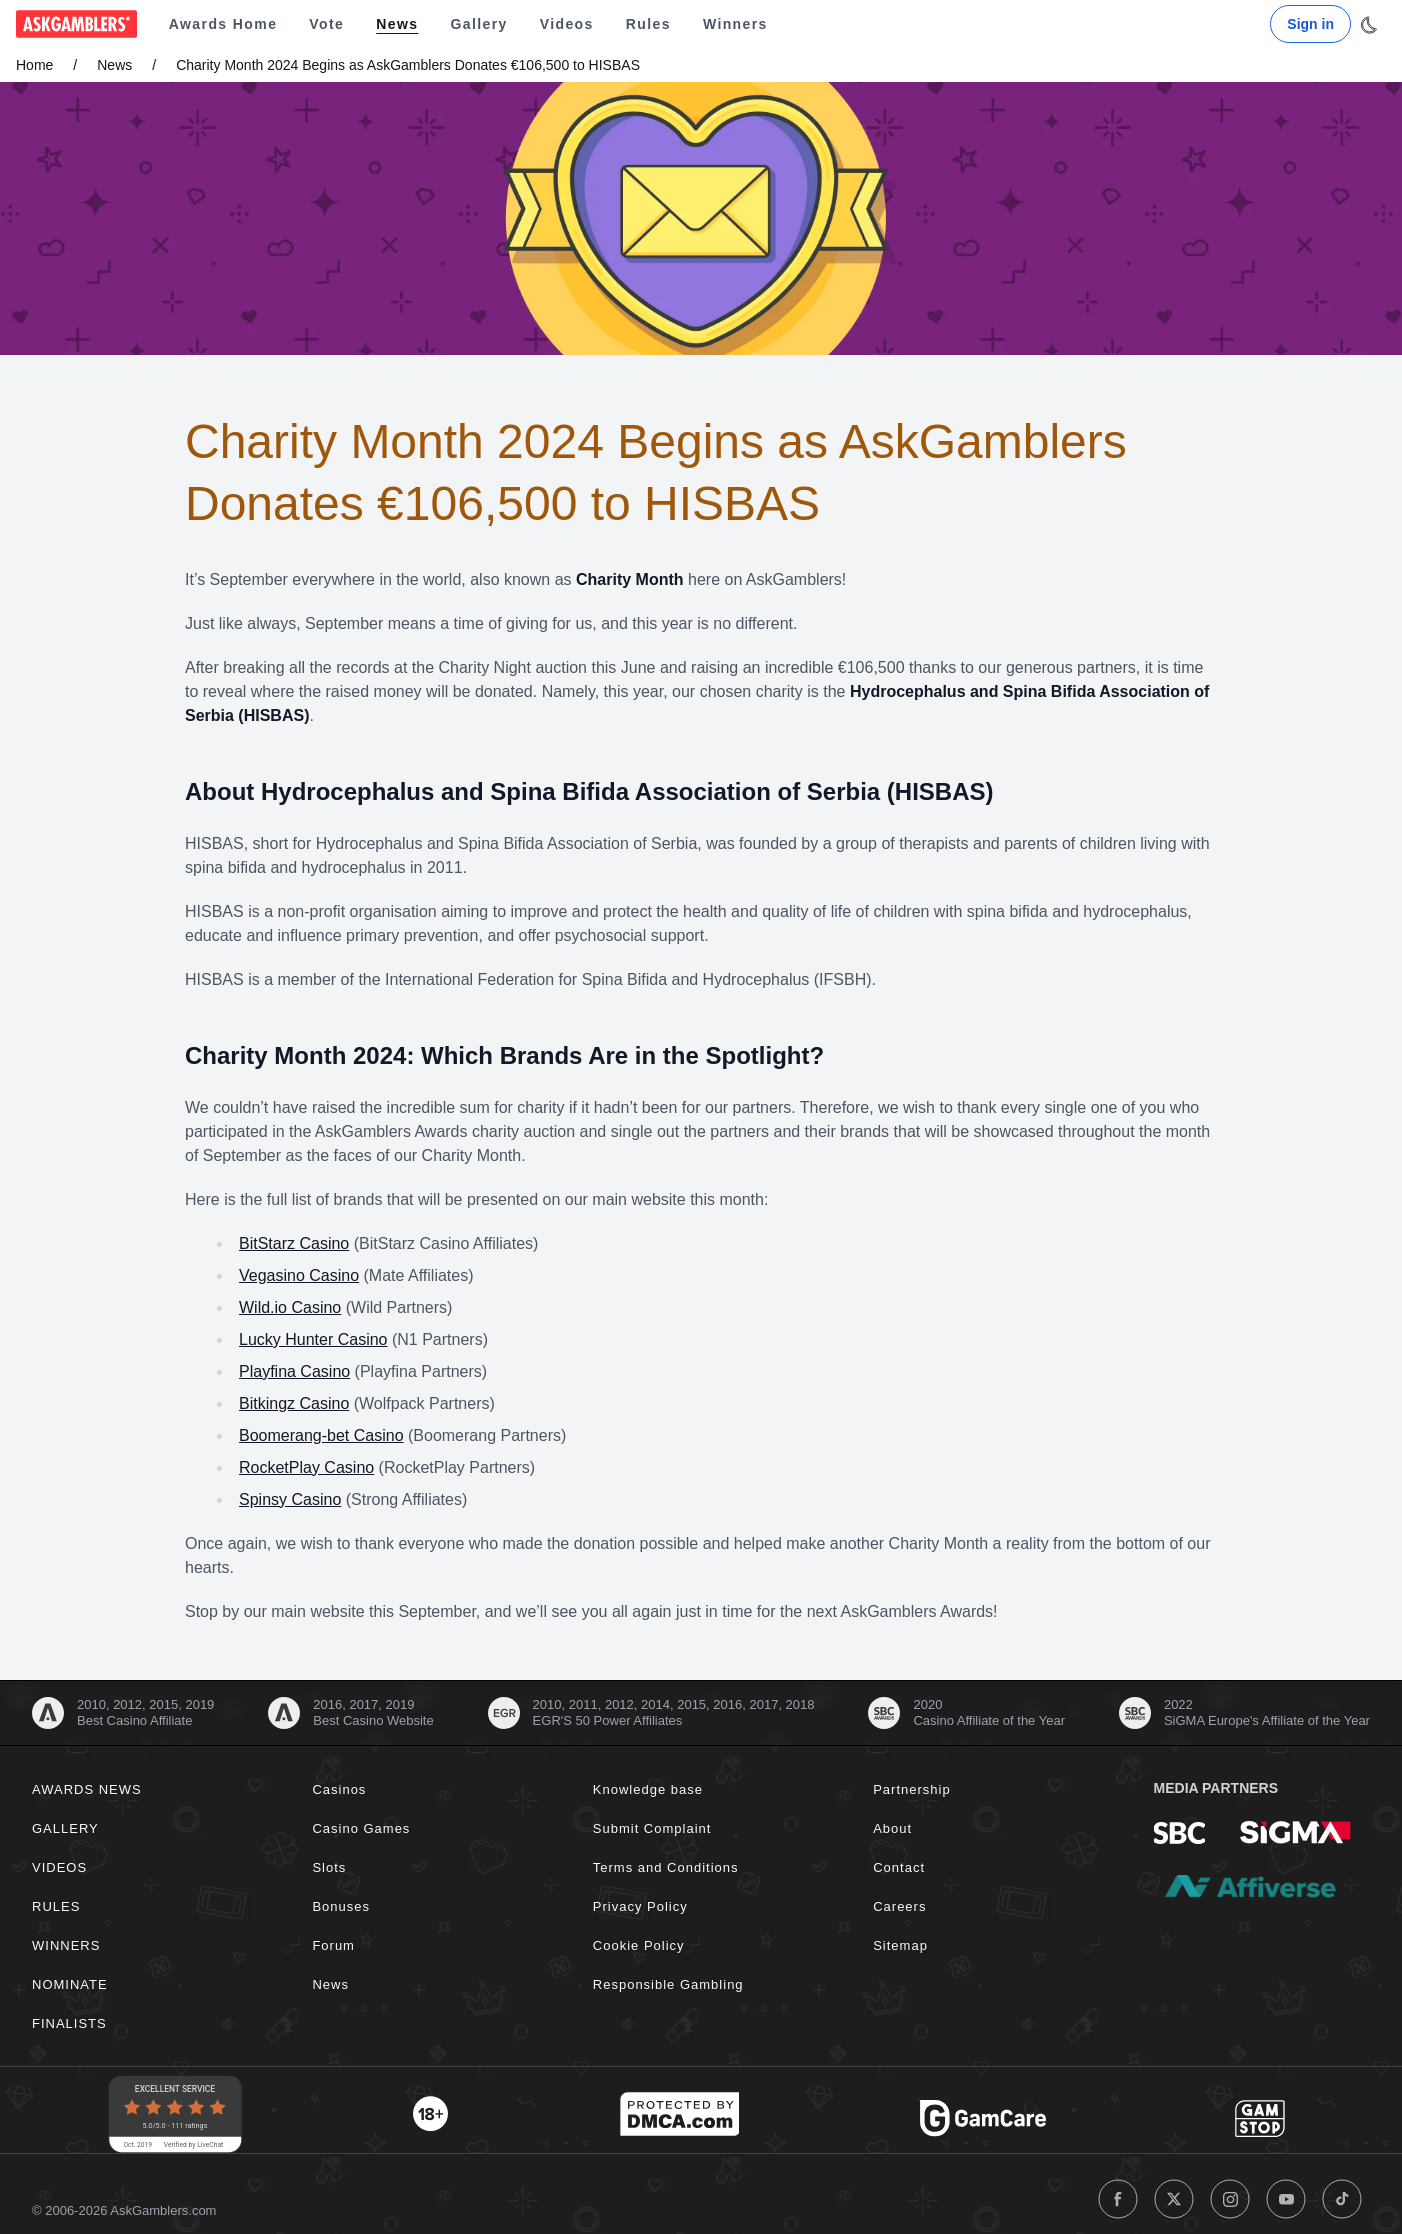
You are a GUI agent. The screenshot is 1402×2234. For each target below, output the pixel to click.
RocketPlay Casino (306, 1467)
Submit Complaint (652, 1828)
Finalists (69, 2023)
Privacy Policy (640, 1906)
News (397, 24)
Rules (648, 24)
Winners (735, 24)
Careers (899, 1906)
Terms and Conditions (666, 1867)
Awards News (87, 1789)
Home (34, 65)
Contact (899, 1867)
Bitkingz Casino (294, 1403)
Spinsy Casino (290, 1499)
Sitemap (900, 1945)
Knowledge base (648, 1789)
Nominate (70, 1984)
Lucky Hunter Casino (313, 1339)
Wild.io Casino (290, 1307)
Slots (329, 1867)
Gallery (478, 24)
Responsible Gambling (668, 1984)
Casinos (339, 1789)
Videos (567, 24)
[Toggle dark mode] (1368, 25)
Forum (333, 1945)
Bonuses (341, 1906)
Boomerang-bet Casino (321, 1435)
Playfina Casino (294, 1371)
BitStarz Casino (294, 1243)
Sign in (1310, 24)
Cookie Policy (639, 1945)
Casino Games (361, 1828)
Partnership (911, 1789)
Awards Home (223, 24)
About (892, 1828)
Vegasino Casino (299, 1275)
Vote (326, 24)
